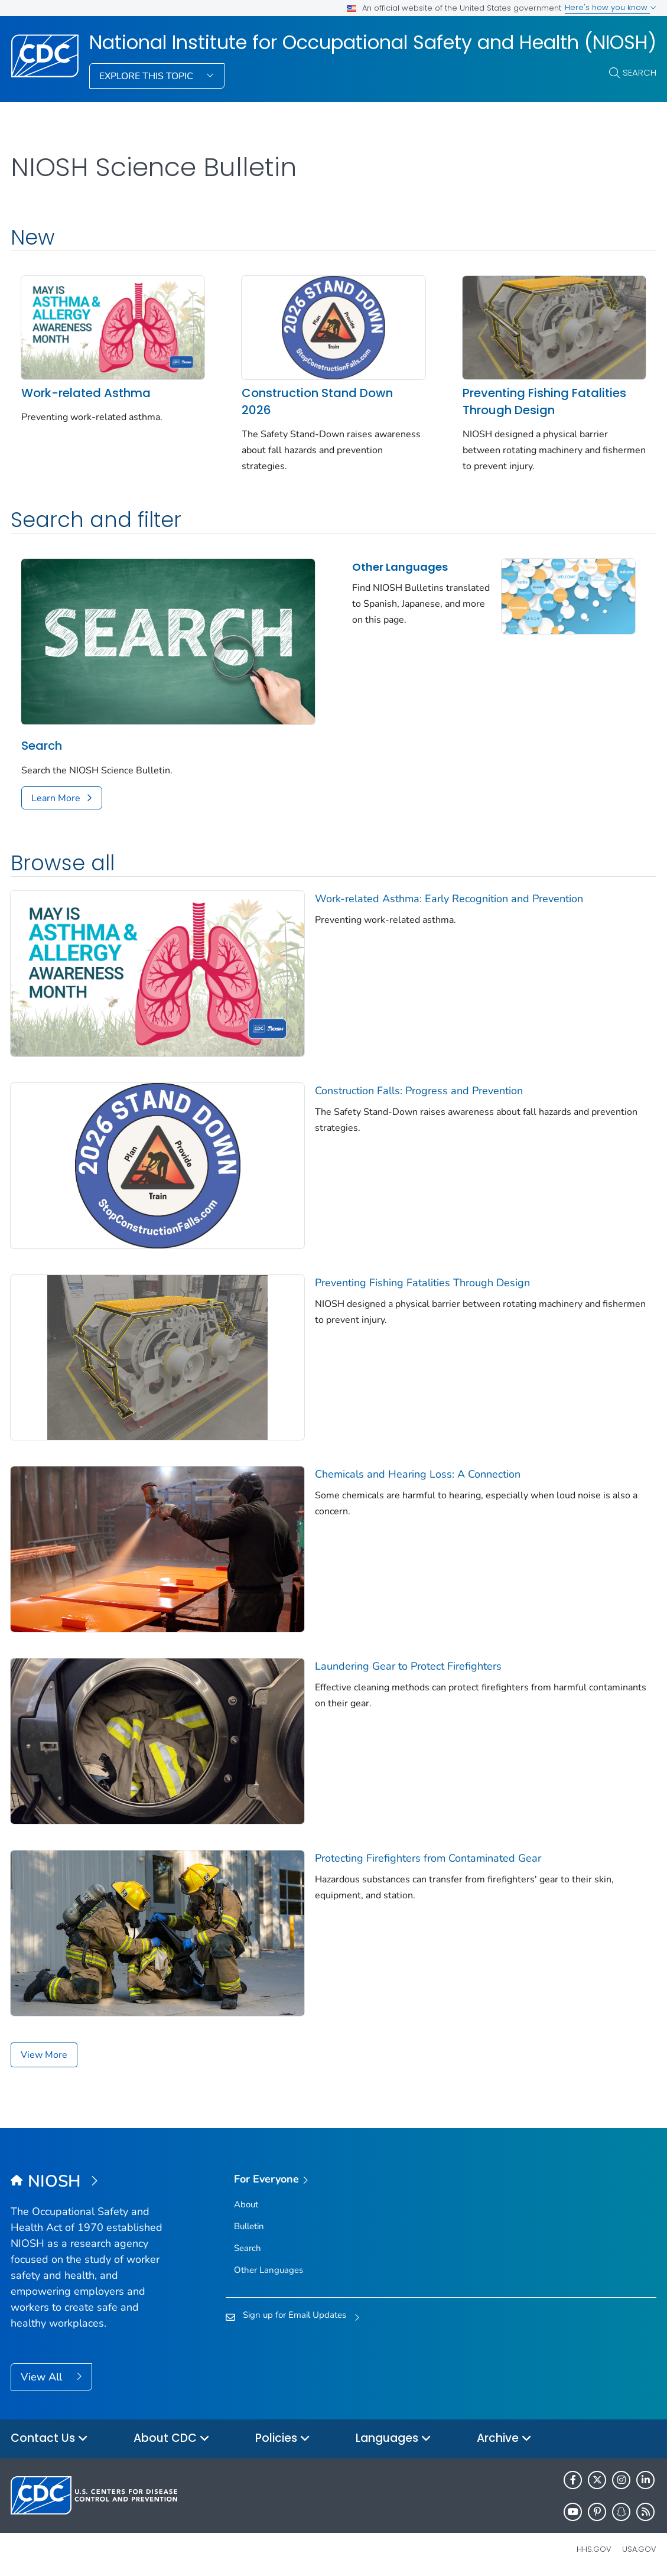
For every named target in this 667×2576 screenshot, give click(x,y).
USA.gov (639, 2549)
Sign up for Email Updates (294, 2315)
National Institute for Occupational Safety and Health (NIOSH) (372, 43)
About (246, 2204)
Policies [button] (282, 2438)
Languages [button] (393, 2438)
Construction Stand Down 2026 (317, 401)
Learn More (55, 798)
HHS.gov (594, 2549)
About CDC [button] (172, 2438)
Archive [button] (504, 2438)
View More (44, 2054)
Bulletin (249, 2226)
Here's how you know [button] (610, 7)
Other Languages (400, 567)
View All (43, 2377)
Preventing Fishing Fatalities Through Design (544, 401)
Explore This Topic (147, 76)
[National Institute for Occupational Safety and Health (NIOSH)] (91, 2182)
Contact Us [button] (49, 2438)
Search (639, 72)
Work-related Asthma (86, 393)
